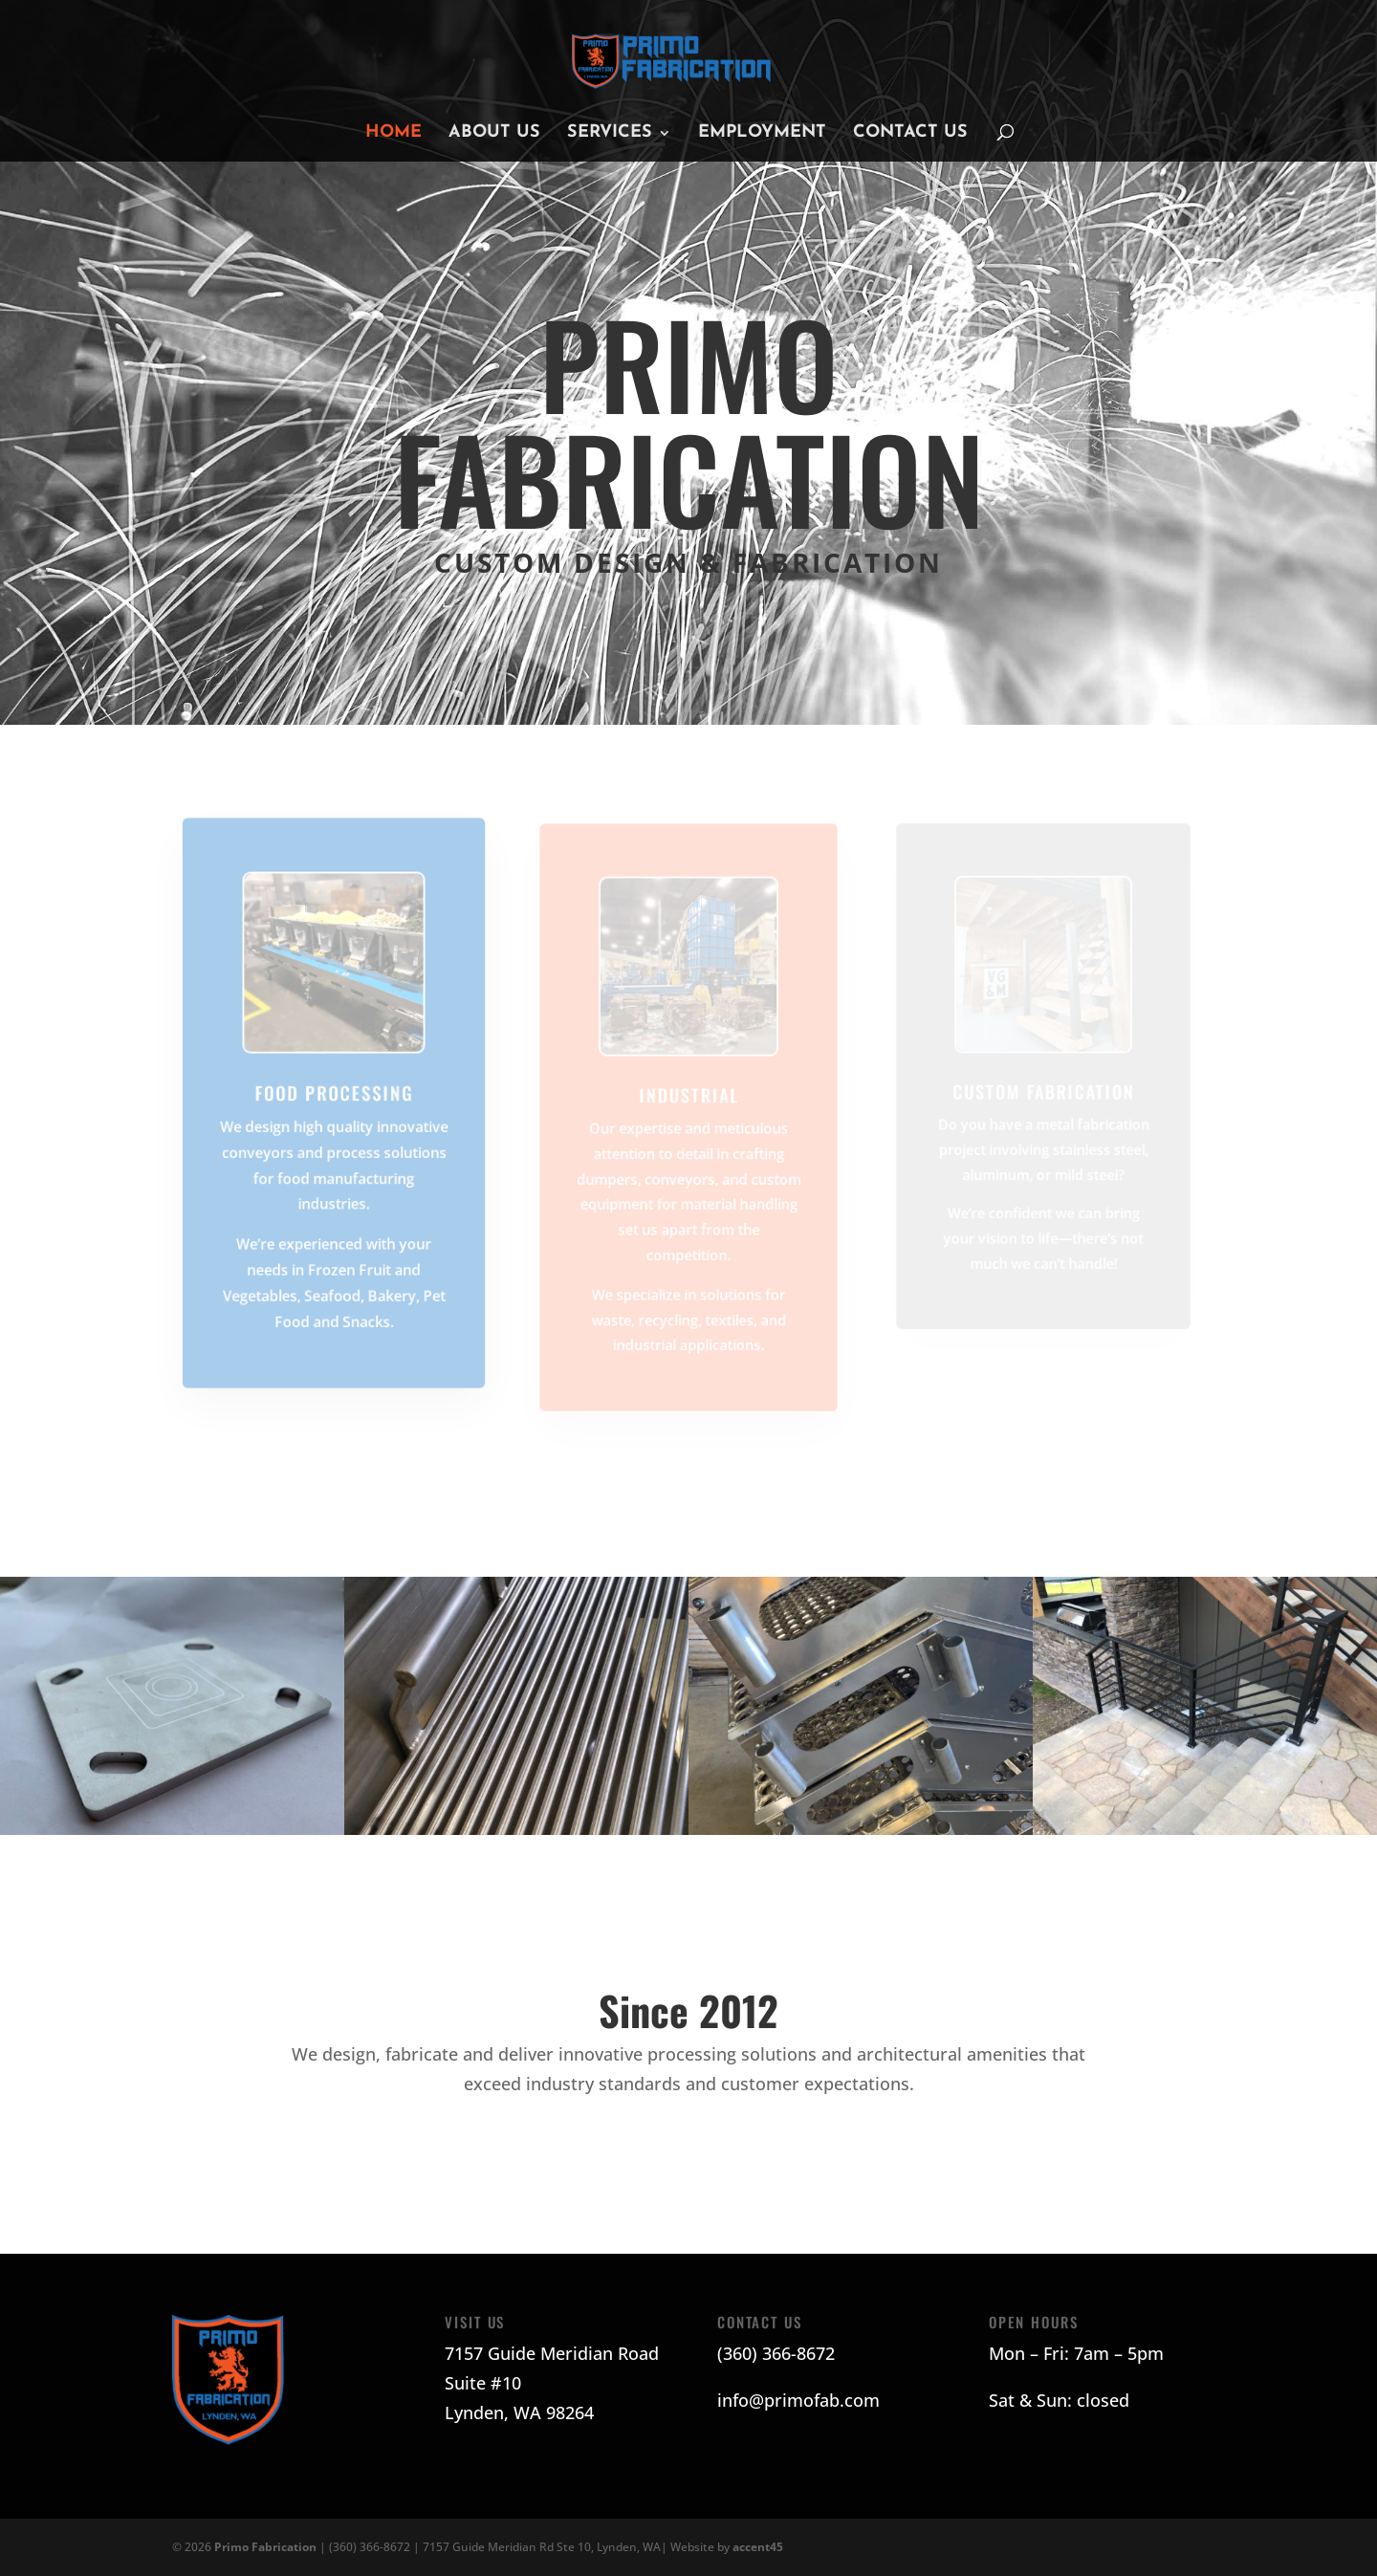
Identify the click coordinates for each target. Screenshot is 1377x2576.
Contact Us (910, 134)
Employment (762, 134)
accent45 (757, 2547)
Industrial (688, 1095)
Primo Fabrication (266, 2547)
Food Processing (334, 1093)
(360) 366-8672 (776, 2353)
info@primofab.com (798, 2400)
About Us (494, 134)
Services (609, 134)
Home (393, 134)
